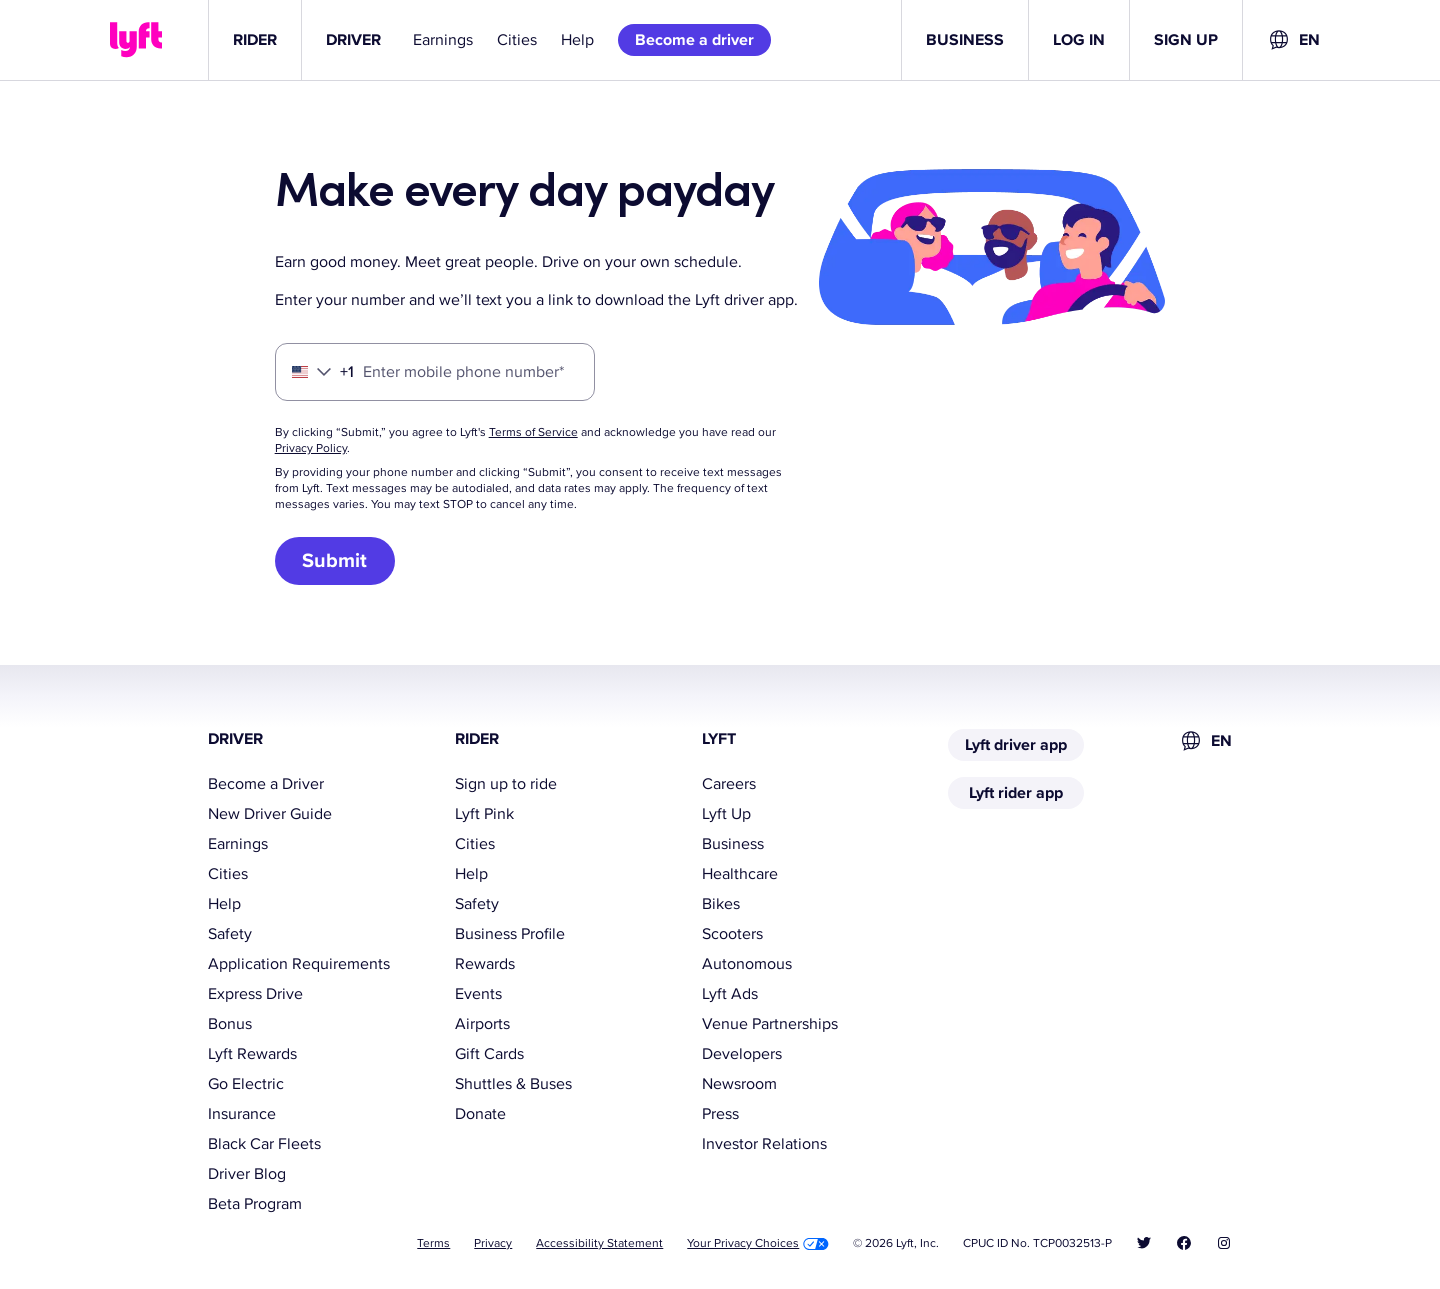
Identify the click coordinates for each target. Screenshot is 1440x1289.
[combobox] (1293, 40)
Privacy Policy (311, 448)
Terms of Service (533, 432)
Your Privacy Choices (758, 1243)
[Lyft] (136, 40)
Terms (433, 1243)
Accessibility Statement (599, 1243)
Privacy (493, 1243)
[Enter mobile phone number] (435, 372)
